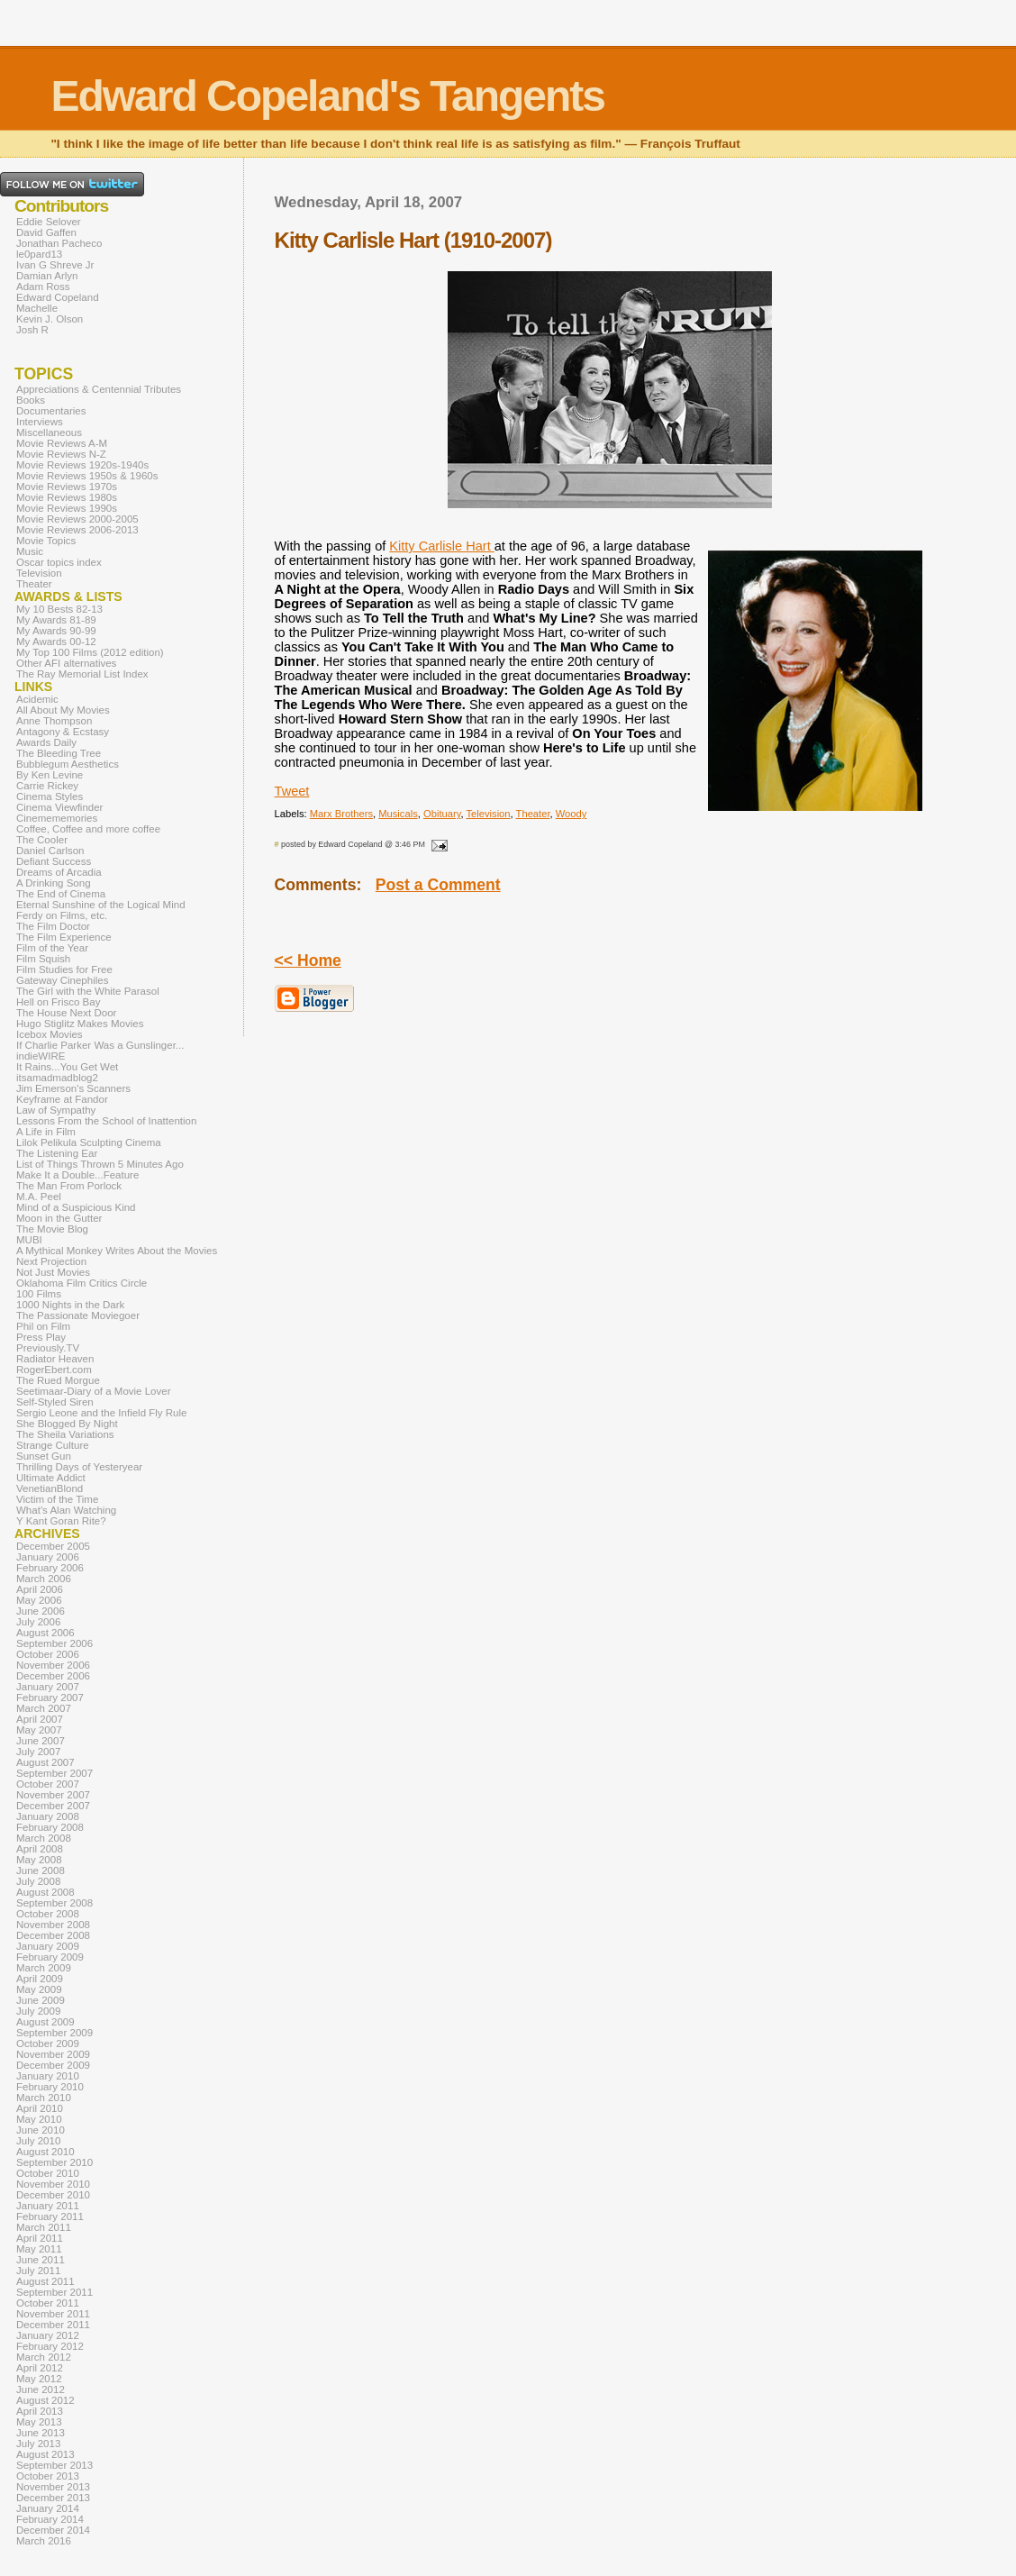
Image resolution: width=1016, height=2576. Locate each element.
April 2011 (39, 2238)
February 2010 (50, 2086)
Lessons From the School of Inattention (106, 1120)
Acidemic (37, 699)
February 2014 (50, 2519)
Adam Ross (43, 286)
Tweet (292, 791)
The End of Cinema (60, 893)
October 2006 (47, 1654)
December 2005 (53, 1546)
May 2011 (39, 2249)
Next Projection (51, 1261)
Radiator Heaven (55, 1358)
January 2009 (47, 1946)
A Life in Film (46, 1131)
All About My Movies (63, 710)
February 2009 (50, 1957)
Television (488, 813)
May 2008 (39, 1859)
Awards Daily (46, 742)
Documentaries (51, 410)
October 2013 (47, 2476)
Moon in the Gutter (59, 1218)
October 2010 (47, 2173)
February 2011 (50, 2216)
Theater (533, 813)
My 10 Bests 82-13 (59, 609)
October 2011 (47, 2303)
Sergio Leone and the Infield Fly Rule (101, 1412)
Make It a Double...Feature (77, 1175)
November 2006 (53, 1665)
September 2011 (54, 2292)
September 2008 (54, 1903)
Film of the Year (52, 947)
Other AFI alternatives (66, 663)
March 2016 (43, 2540)
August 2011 (45, 2281)
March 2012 (43, 2357)
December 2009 (53, 2065)
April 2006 (39, 1589)
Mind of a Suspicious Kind (76, 1207)
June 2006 (40, 1611)
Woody (571, 813)
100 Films (38, 1293)
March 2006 (43, 1578)
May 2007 (39, 1730)
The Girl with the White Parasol (87, 991)
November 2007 (53, 1794)
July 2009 (38, 2011)
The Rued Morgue (58, 1380)
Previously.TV (47, 1348)
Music (29, 551)
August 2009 (45, 2021)
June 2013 (40, 2432)
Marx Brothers (341, 813)
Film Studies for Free (64, 969)
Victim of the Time (57, 1499)
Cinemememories (56, 818)
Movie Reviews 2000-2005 (77, 519)
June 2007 (40, 1740)
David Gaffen (46, 232)
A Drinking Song (53, 883)
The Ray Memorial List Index (82, 674)
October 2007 (47, 1784)
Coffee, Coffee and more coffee (88, 829)
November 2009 (53, 2054)
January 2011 (47, 2205)
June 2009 (40, 2000)
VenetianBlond (49, 1488)
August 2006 (45, 1632)
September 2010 (54, 2162)
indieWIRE (40, 1056)
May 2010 (39, 2119)
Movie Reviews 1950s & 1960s (87, 475)
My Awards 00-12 (56, 641)
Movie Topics (46, 540)
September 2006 (54, 1643)
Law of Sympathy (55, 1110)
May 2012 (39, 2378)
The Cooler (42, 839)
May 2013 (39, 2422)
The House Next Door (66, 1012)
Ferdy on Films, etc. (61, 915)
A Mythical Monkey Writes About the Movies (116, 1250)
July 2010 (38, 2140)
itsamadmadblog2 (57, 1077)
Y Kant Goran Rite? (61, 1521)
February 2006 (50, 1567)
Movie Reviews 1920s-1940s (82, 465)
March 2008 (43, 1838)
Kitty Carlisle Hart (441, 546)
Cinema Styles (49, 796)
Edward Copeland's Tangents (327, 96)
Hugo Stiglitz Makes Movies (79, 1023)
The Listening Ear (56, 1153)
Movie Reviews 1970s (66, 486)
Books (30, 400)
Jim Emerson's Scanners (73, 1088)
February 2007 (50, 1697)
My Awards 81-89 (56, 619)
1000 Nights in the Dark (70, 1304)
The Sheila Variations (65, 1434)
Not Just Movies (53, 1272)
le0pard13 (39, 254)
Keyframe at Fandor (62, 1099)
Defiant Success (53, 861)
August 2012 (45, 2400)
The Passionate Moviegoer (78, 1315)
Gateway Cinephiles (62, 980)
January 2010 (47, 2076)
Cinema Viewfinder (59, 807)
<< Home (308, 960)
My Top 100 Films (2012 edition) (90, 652)
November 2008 (53, 1924)
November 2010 (53, 2184)
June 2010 (40, 2130)
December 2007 (53, 1805)
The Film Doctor (53, 926)
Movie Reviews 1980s (66, 497)
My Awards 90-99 (56, 630)
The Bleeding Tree (58, 753)
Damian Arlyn (46, 275)
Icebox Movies (49, 1034)
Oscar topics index (59, 562)
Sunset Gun (43, 1456)
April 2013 (39, 2411)
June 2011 (40, 2259)
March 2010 (43, 2097)
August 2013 (45, 2454)
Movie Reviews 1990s (66, 508)
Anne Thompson (54, 720)
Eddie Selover (48, 221)
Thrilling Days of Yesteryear (79, 1466)
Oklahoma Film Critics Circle (81, 1283)
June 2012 (40, 2389)
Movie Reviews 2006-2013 (77, 529)
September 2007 (54, 1773)
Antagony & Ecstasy (62, 731)
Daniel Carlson (50, 850)
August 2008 (45, 1892)
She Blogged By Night (67, 1423)
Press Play (41, 1337)
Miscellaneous (49, 432)
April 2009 (39, 1978)
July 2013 (38, 2443)
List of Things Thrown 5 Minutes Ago (100, 1164)
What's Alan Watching (66, 1510)
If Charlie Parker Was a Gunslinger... (100, 1045)
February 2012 (50, 2346)
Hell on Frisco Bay (58, 1002)
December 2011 (53, 2324)
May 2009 (39, 1989)
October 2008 (47, 1913)
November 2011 (53, 2313)
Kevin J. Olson (49, 319)
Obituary (441, 813)
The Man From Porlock (69, 1185)
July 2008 (38, 1881)
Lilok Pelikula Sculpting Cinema (88, 1142)
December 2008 (53, 1935)
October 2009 (47, 2043)
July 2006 (38, 1621)
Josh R (32, 329)
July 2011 (38, 2270)
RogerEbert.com (54, 1369)
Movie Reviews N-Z (61, 454)
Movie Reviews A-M (61, 443)
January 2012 (47, 2335)
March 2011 (43, 2227)
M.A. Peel (38, 1196)
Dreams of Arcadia (59, 872)
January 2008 (47, 1816)
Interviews (39, 421)
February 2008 (50, 1827)
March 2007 (43, 1708)
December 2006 (53, 1675)
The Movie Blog (52, 1229)
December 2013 (53, 2497)
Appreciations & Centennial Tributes (98, 389)
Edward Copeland (57, 297)
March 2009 (43, 1967)
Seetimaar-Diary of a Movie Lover (93, 1391)
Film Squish (43, 958)
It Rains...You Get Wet (67, 1066)
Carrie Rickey (47, 785)
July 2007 (38, 1751)
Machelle (37, 308)
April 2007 (39, 1719)
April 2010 (39, 2108)
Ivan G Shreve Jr (55, 264)
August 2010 (45, 2151)
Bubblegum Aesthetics (67, 764)
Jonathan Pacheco (59, 243)
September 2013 (54, 2465)
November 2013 (53, 2486)
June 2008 (40, 1870)
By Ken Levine (49, 774)
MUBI (29, 1239)
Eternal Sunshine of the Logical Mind (101, 904)
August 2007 (45, 1762)
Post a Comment (438, 885)
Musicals (398, 813)
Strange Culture (52, 1445)
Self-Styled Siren (55, 1402)
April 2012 (39, 2367)
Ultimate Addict (51, 1477)
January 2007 (47, 1686)
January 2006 (47, 1557)
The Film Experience (64, 937)
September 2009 (54, 2032)
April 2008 (39, 1848)
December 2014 (53, 2530)
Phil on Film (43, 1326)
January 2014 (47, 2508)
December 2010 (53, 2194)
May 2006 (39, 1600)
